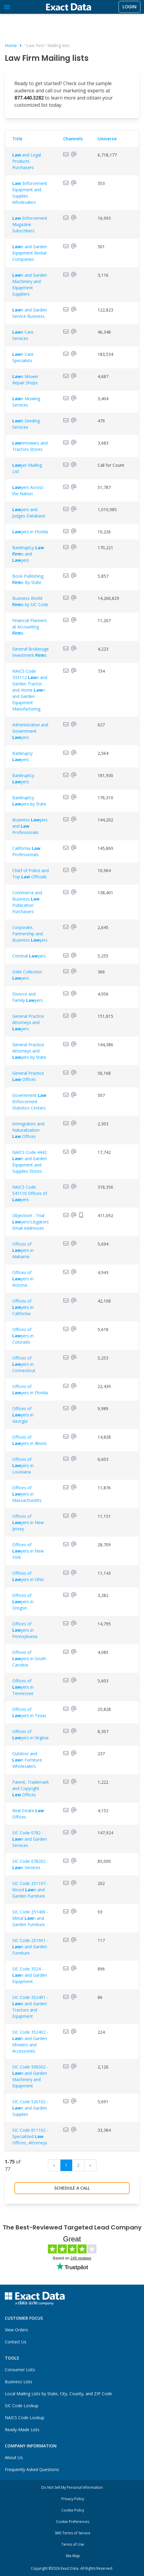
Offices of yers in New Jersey (28, 1522)
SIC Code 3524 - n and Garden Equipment (29, 1975)
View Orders (16, 2330)
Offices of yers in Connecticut (23, 1364)
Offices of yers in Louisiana (23, 1465)
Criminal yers (29, 956)
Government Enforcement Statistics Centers (29, 1101)
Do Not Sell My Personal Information (72, 2487)
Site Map (73, 2555)
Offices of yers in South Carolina (29, 1658)
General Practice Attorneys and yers (28, 1022)
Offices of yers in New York (28, 1551)
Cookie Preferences (72, 2521)
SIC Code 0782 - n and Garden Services (29, 1839)
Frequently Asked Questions (32, 2469)
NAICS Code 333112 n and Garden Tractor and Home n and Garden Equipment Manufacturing (29, 690)
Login (129, 7)
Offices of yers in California (23, 1307)
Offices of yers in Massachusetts (27, 1494)
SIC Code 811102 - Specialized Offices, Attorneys (30, 2136)
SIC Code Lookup (21, 2405)
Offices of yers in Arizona (23, 1279)
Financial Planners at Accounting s (29, 627)
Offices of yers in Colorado (23, 1336)
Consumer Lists (20, 2369)
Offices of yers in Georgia (23, 1415)
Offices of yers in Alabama (23, 1250)
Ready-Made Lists (22, 2429)
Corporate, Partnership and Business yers (30, 934)
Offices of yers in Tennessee (23, 1687)
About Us (14, 2457)
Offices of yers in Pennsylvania (24, 1630)
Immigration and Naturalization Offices (28, 1130)
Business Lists (18, 2381)
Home (11, 45)
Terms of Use (72, 2544)
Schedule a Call (72, 2188)
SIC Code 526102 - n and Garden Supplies (30, 2108)
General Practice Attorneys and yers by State (29, 1051)
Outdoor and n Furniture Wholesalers (27, 1760)
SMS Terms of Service (72, 2533)
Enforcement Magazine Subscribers (29, 224)
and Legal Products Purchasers (26, 161)
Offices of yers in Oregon (23, 1601)
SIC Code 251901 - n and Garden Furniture (30, 1946)
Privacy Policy (72, 2498)
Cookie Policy (72, 2510)
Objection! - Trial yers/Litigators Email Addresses (30, 1222)
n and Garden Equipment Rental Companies (29, 253)
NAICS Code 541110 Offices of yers (29, 1193)
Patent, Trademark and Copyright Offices (30, 1788)
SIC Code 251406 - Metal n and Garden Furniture (30, 1918)
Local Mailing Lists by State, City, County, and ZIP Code (58, 2393)
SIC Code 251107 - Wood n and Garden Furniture (30, 1890)
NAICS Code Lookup (24, 2417)
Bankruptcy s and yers (28, 554)
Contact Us (15, 2342)
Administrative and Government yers (30, 731)
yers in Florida (30, 532)
